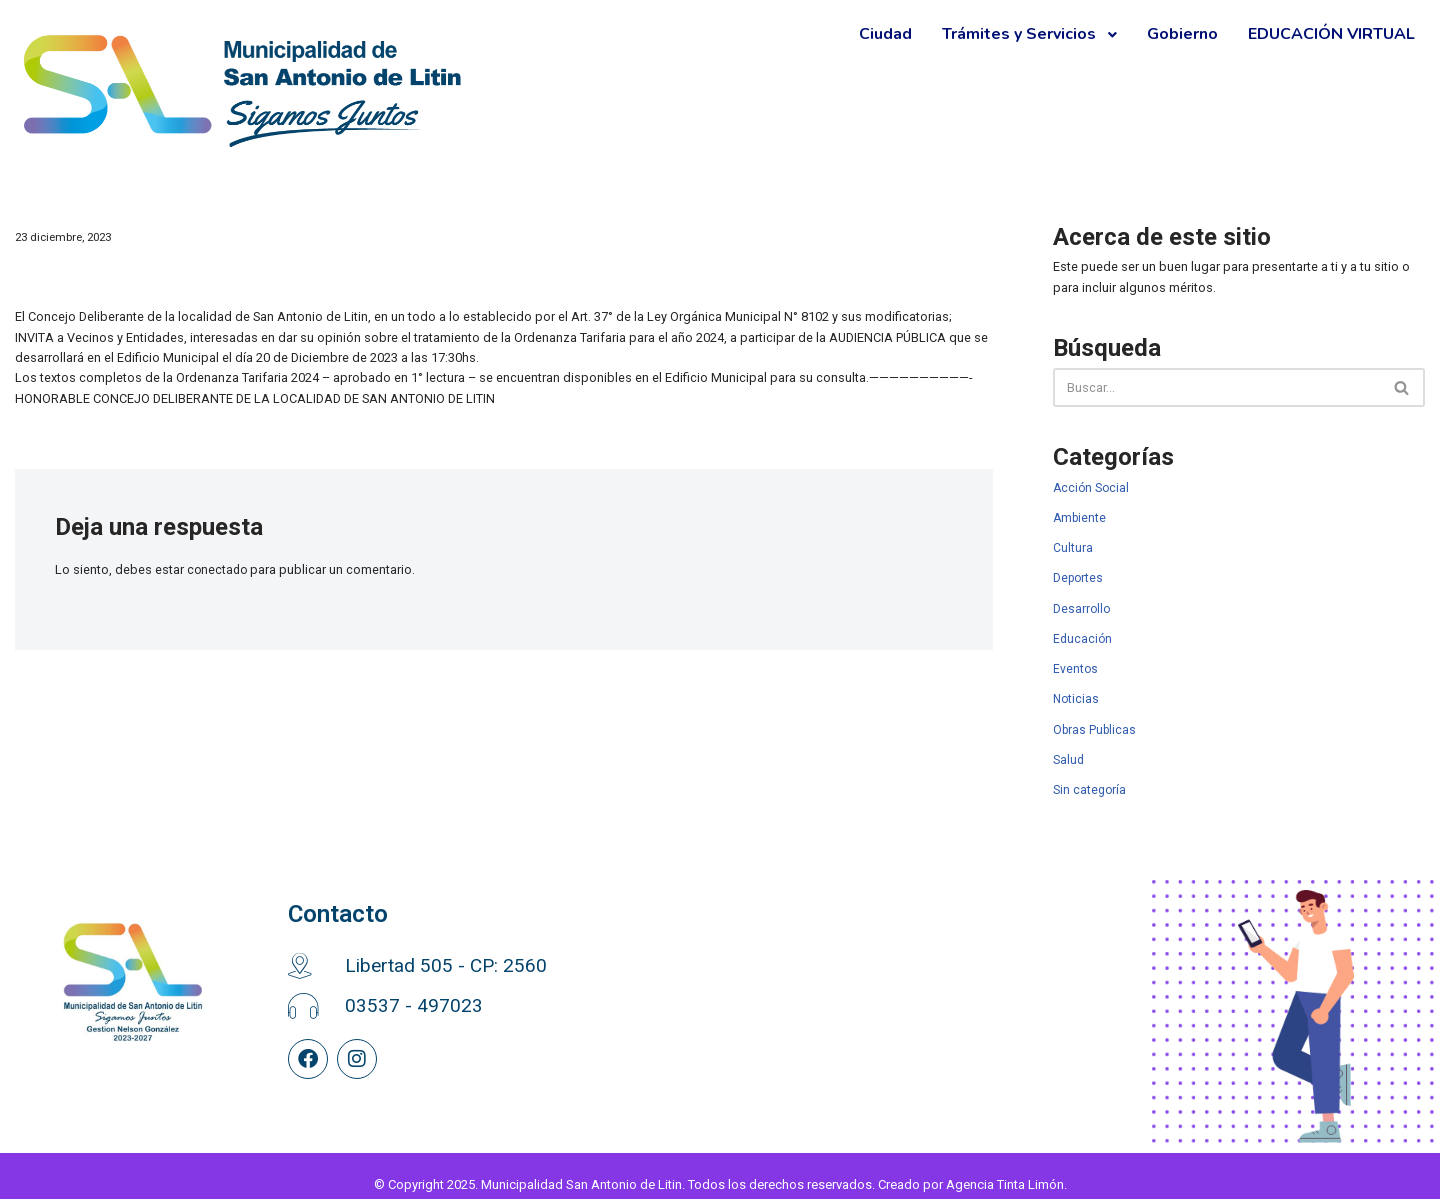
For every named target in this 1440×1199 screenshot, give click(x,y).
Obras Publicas (1094, 715)
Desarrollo (1081, 598)
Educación (1082, 627)
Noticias (1076, 685)
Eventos (1075, 656)
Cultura (1073, 539)
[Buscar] (1216, 383)
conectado (211, 562)
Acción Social (1091, 481)
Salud (1068, 744)
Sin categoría (1089, 773)
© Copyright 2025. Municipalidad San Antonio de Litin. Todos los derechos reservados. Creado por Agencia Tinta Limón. (720, 1167)
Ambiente (1079, 510)
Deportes (1078, 569)
